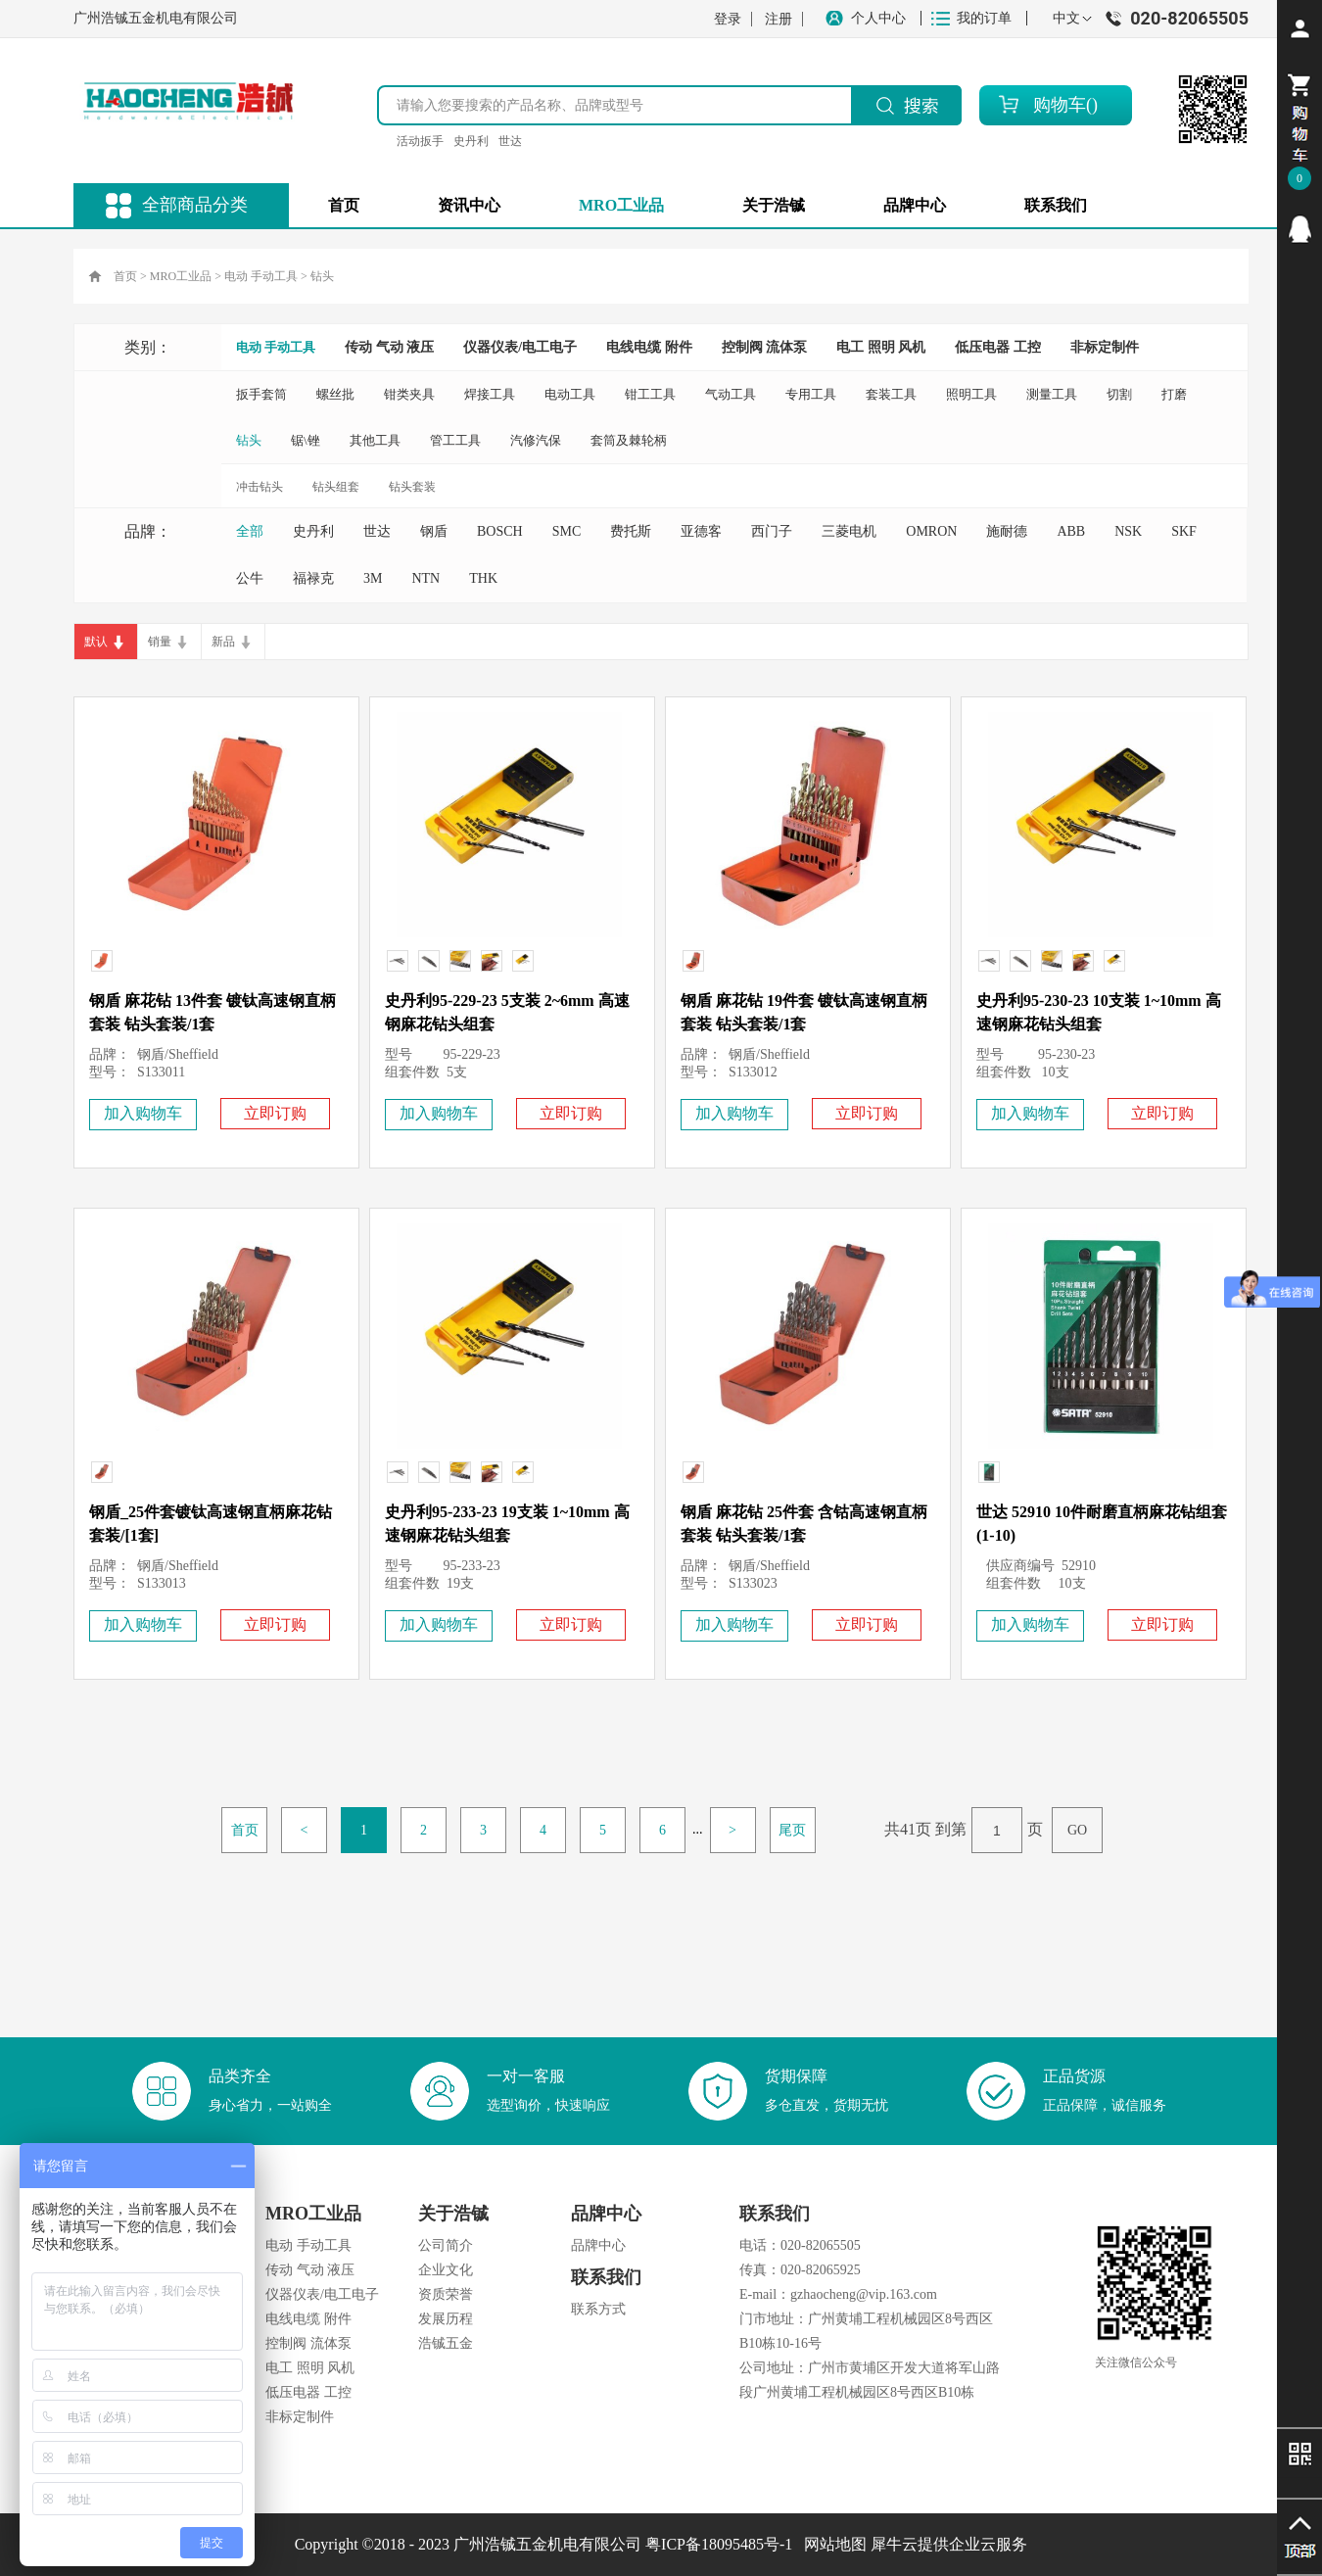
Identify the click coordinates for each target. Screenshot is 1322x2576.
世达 (510, 141)
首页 (343, 205)
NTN (425, 578)
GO (1077, 1830)
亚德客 (701, 531)
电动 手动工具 (261, 276)
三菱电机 (849, 531)
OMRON (931, 531)
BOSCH (500, 531)
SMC (567, 531)
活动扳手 (420, 141)
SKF (1184, 531)
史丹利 (471, 141)
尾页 (792, 1830)
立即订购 (275, 1113)
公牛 (249, 578)
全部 (249, 531)
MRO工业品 (181, 276)
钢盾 (434, 531)
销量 (159, 641)
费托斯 (630, 531)
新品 (223, 641)
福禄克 (313, 578)
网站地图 (831, 2544)
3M (372, 578)
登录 (727, 19)
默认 (96, 641)
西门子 (771, 531)
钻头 (322, 276)
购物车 (1059, 105)
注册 (778, 19)
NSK (1128, 531)
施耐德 (1006, 531)
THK (483, 578)
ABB (1071, 531)
